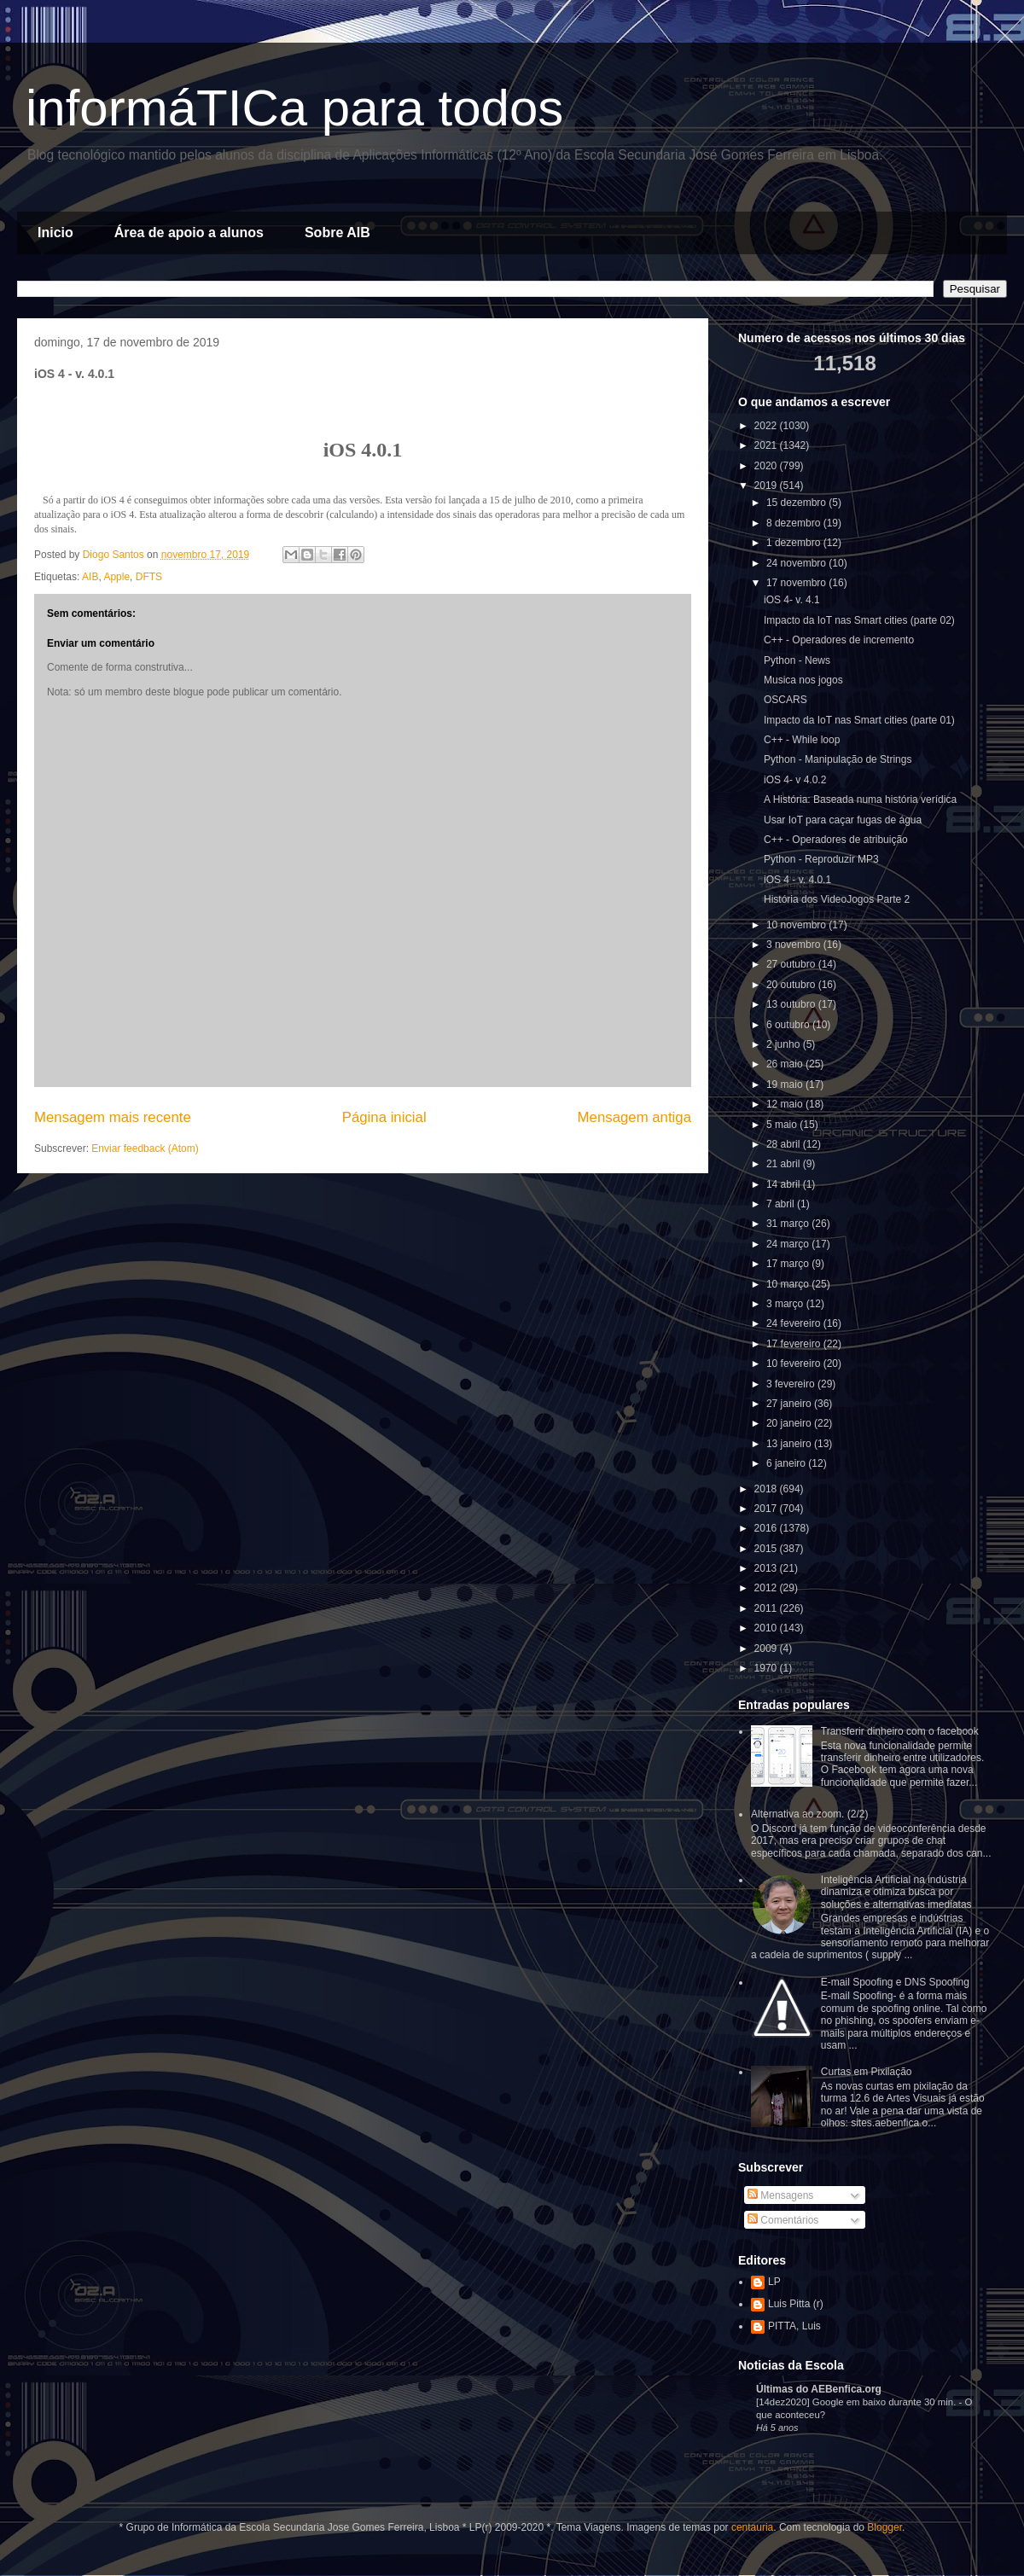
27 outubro (792, 964)
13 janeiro (790, 1444)
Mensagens (780, 2195)
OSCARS (785, 700)
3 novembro (794, 945)
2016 (767, 1528)
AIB (90, 577)
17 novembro (797, 583)
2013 (767, 1568)
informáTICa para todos (294, 108)
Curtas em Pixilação (866, 2072)
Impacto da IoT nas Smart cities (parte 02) (859, 620)
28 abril (784, 1144)
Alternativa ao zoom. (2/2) (809, 1814)
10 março (789, 1284)
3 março (786, 1304)
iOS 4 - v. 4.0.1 (797, 880)
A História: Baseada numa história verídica (860, 799)
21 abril (784, 1164)
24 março (789, 1244)
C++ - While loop (802, 740)
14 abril (784, 1184)
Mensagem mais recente (112, 1117)
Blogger (884, 2527)
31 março (789, 1224)
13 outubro (792, 1004)
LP (774, 2282)
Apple (116, 577)
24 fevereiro (794, 1323)
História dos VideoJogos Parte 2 (837, 899)
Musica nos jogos (803, 680)
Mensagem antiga (634, 1117)
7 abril (781, 1204)
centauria (752, 2527)
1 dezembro (794, 543)
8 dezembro (794, 523)
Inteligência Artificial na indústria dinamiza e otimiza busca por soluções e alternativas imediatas (896, 1892)
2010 (767, 1628)
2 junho (784, 1044)
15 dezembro (797, 503)
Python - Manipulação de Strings (837, 759)
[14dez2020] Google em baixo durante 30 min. (857, 2402)
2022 (767, 426)
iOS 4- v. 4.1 (792, 600)
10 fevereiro (794, 1363)
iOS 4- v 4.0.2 (795, 780)
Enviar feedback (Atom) (144, 1148)
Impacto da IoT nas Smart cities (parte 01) (859, 720)
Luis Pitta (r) (795, 2304)
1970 (767, 1668)
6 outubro (789, 1025)
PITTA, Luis (794, 2326)
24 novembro (797, 563)
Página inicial (384, 1117)
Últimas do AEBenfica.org (818, 2389)
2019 (767, 485)
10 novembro (797, 925)
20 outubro (792, 985)
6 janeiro (787, 1463)
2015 (767, 1549)
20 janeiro (790, 1423)
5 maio (783, 1125)
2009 (767, 1648)
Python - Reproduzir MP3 (821, 859)
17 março (789, 1264)
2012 (767, 1588)
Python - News (797, 660)
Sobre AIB (337, 232)
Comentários (783, 2220)
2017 (767, 1509)
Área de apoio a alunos (189, 232)
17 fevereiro (794, 1344)
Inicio (55, 232)
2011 (767, 1608)
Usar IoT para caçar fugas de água (843, 820)
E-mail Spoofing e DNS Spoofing (895, 1982)
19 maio (786, 1084)
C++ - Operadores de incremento (839, 640)
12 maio (786, 1104)
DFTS (149, 577)
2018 (767, 1489)
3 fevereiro (791, 1384)
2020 (767, 466)
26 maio (786, 1064)
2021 (767, 445)
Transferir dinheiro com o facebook (900, 1731)
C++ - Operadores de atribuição (836, 840)
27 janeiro (790, 1404)
